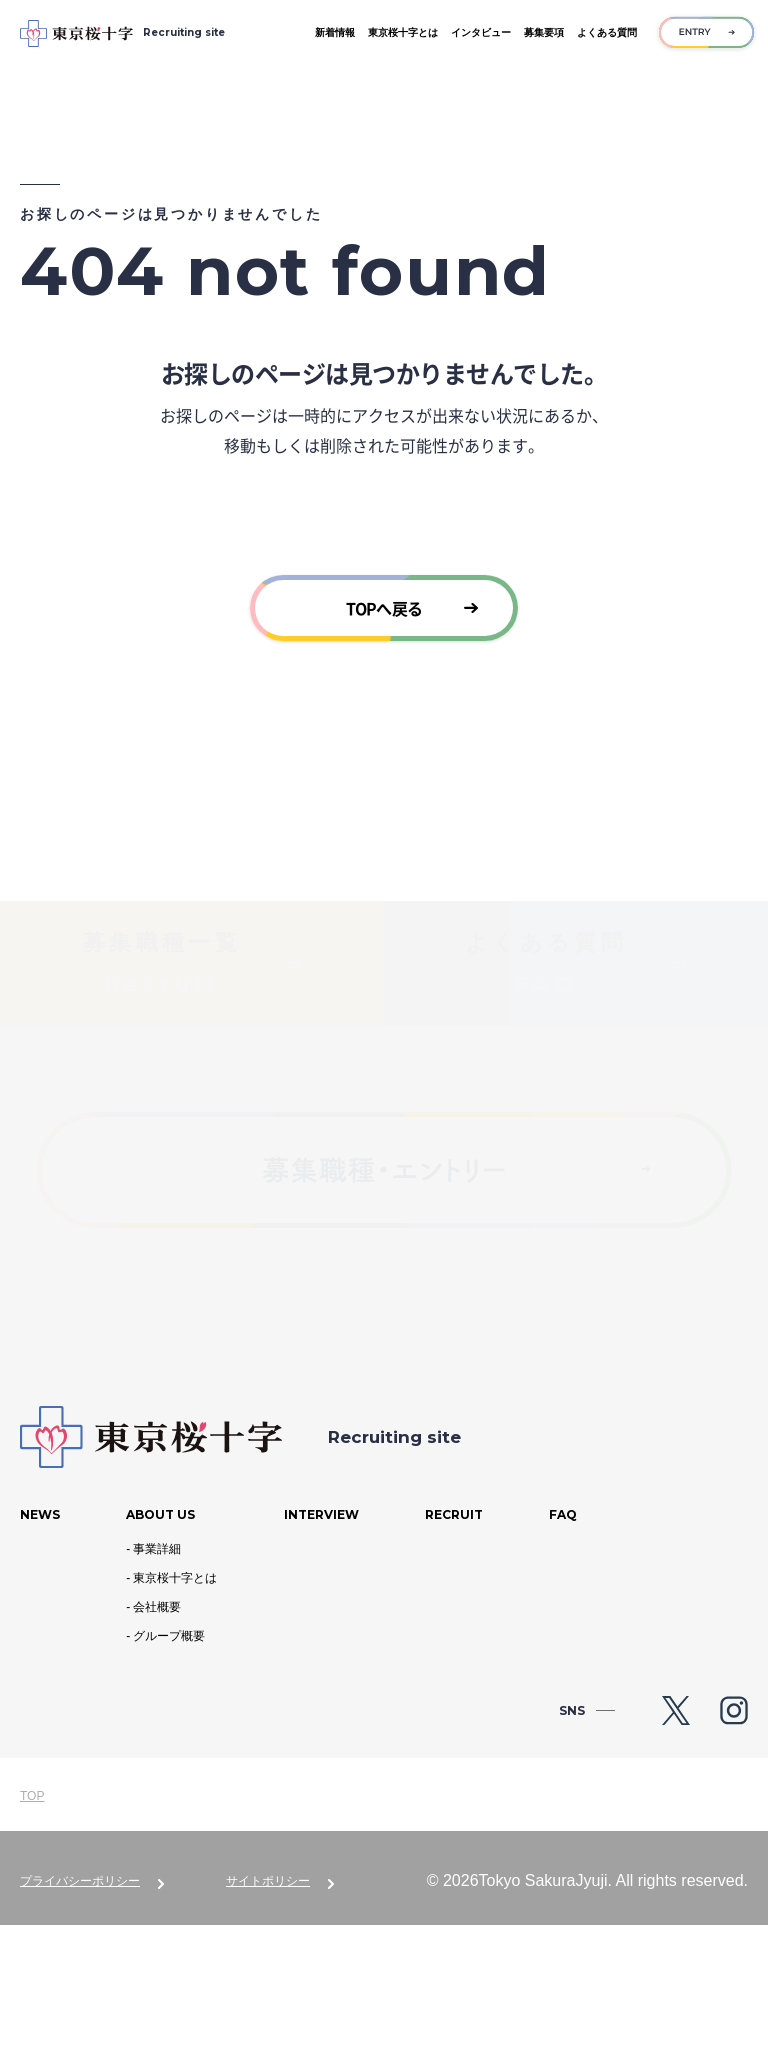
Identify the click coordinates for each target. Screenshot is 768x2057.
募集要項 (544, 32)
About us (160, 1647)
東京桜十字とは (403, 32)
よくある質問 (607, 32)
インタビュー (481, 32)
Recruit (454, 1647)
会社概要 (157, 1739)
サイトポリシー (268, 2013)
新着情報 (335, 32)
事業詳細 (157, 1681)
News (40, 1647)
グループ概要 (169, 1768)
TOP (32, 1928)
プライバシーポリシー (80, 2013)
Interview (321, 1647)
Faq (563, 1647)
